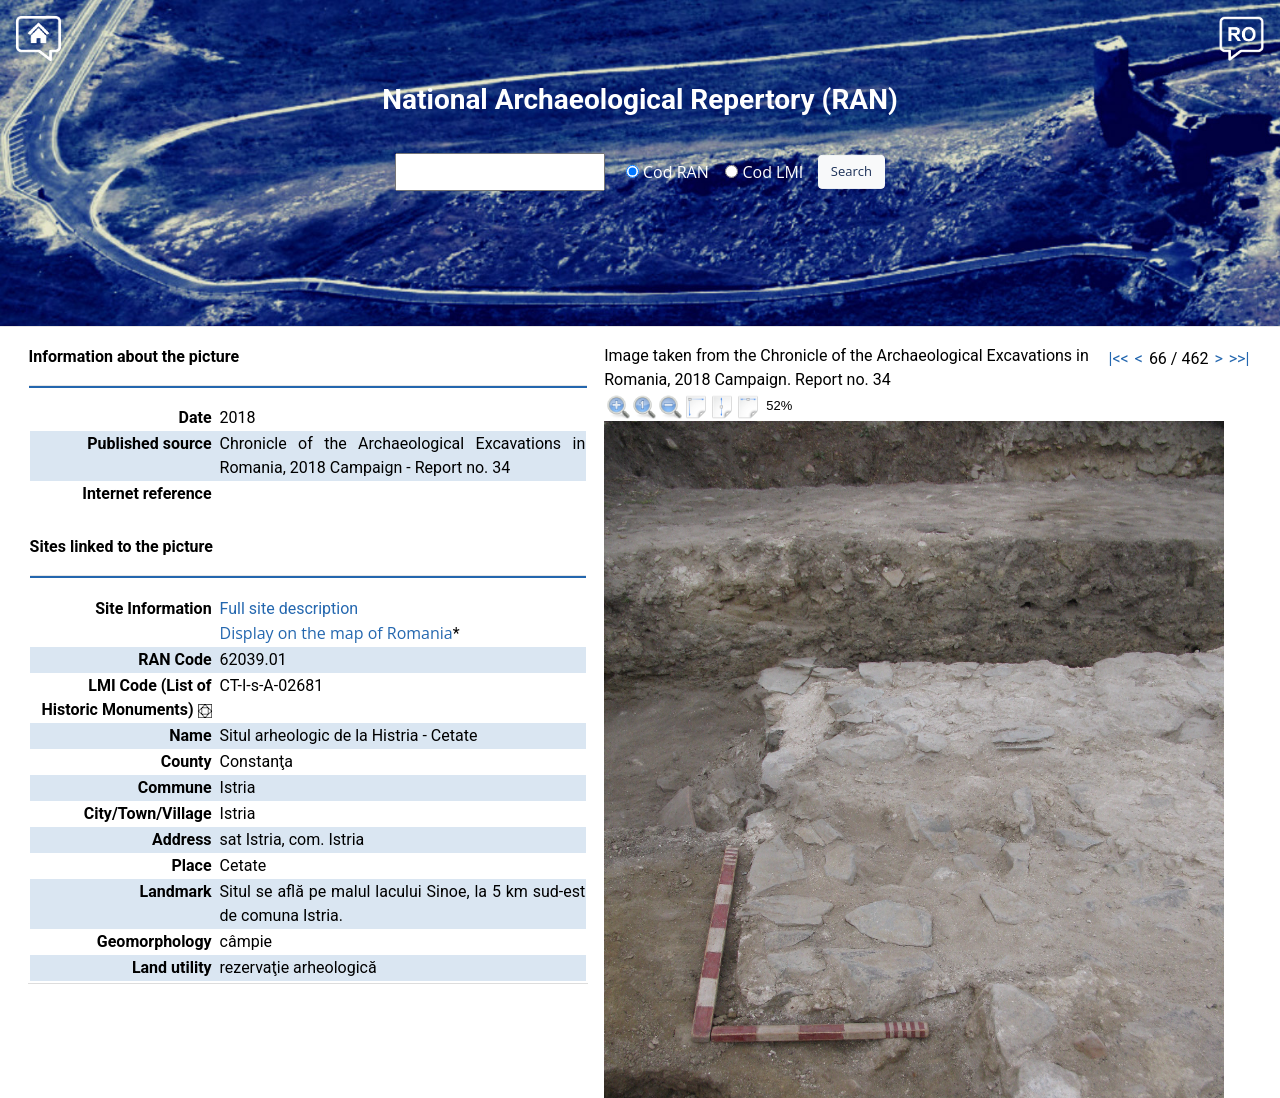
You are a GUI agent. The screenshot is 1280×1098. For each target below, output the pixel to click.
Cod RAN (667, 171)
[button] (1241, 36)
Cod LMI (764, 171)
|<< (1119, 358)
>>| (1239, 358)
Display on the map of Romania (336, 633)
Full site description (289, 608)
